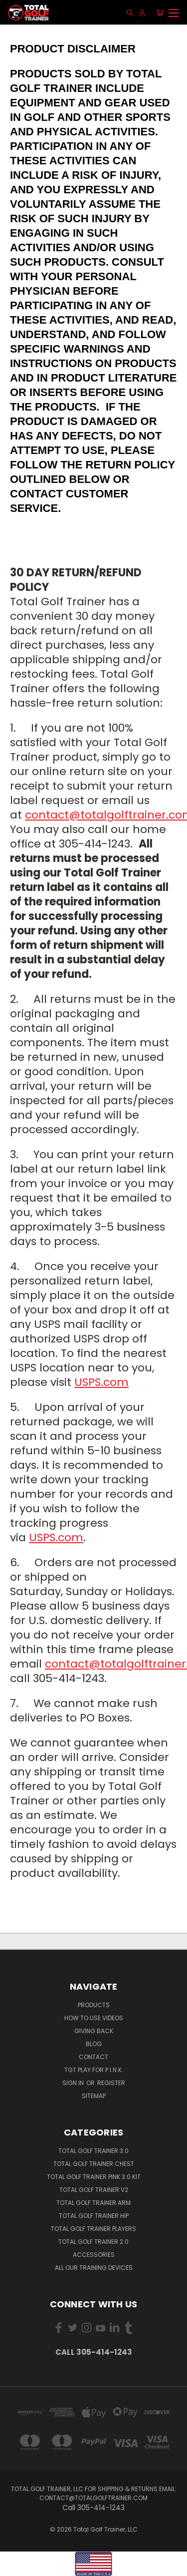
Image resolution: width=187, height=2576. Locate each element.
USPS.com (101, 1382)
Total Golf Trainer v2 (93, 2189)
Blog (94, 2044)
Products (94, 2005)
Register (111, 2083)
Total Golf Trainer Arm (93, 2202)
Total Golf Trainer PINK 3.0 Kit (94, 2176)
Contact (93, 2057)
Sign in (73, 2083)
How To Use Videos (93, 2018)
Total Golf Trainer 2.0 (93, 2241)
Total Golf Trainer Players (93, 2228)
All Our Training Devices (94, 2267)
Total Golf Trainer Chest (93, 2163)
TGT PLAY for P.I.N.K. (93, 2070)
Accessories (94, 2254)
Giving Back (93, 2031)
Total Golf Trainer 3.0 (93, 2151)
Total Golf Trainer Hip (94, 2215)
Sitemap (94, 2096)
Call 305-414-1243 (93, 2352)
